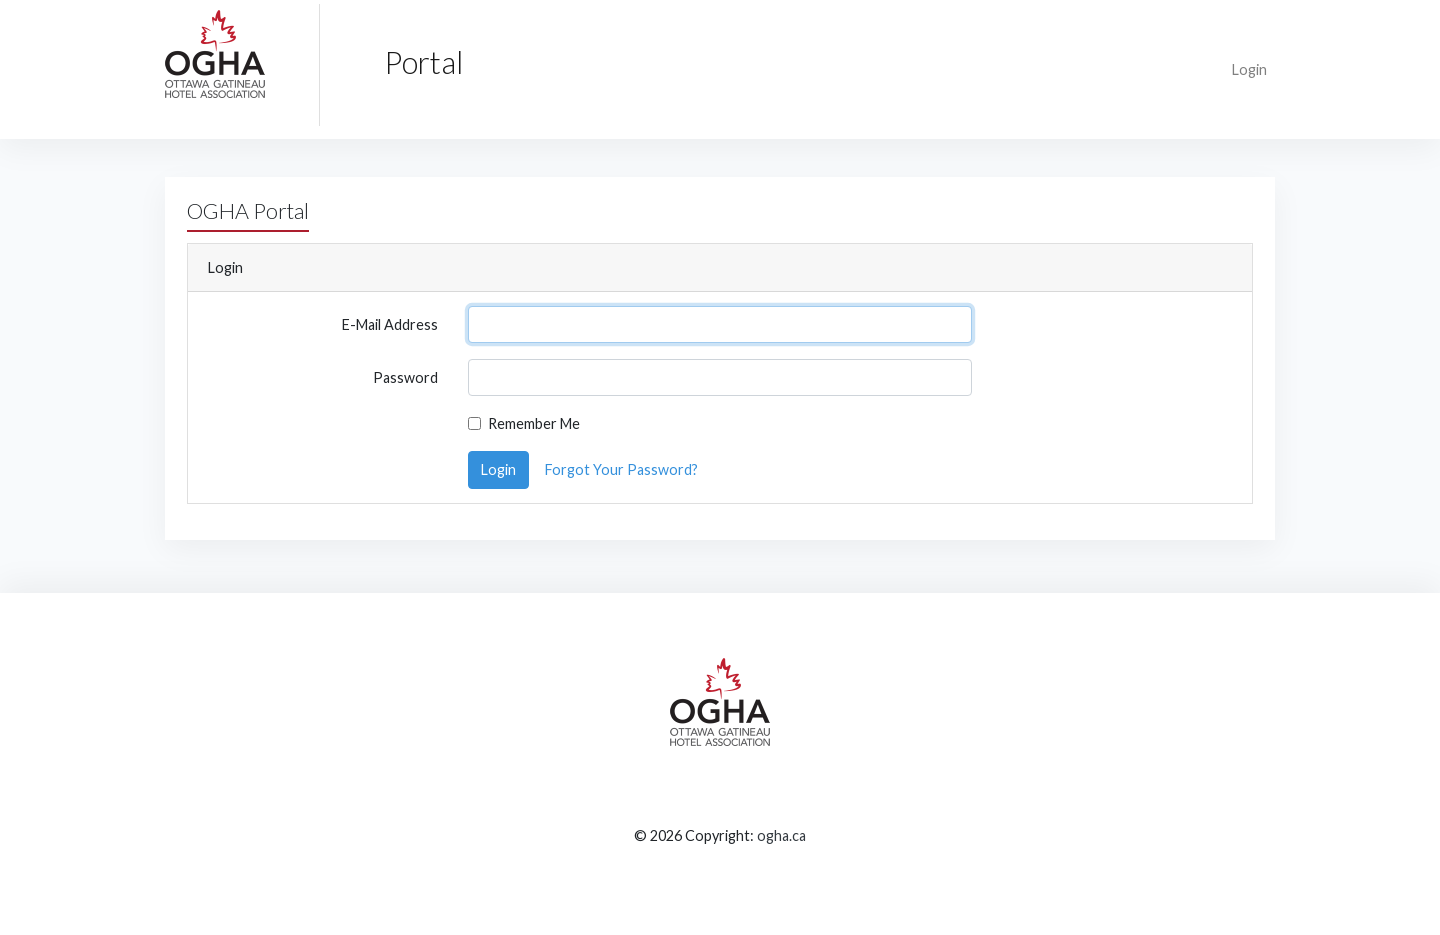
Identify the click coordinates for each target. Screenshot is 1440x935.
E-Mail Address (390, 324)
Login (1249, 69)
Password (405, 377)
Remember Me (534, 423)
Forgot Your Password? (621, 469)
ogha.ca (781, 835)
